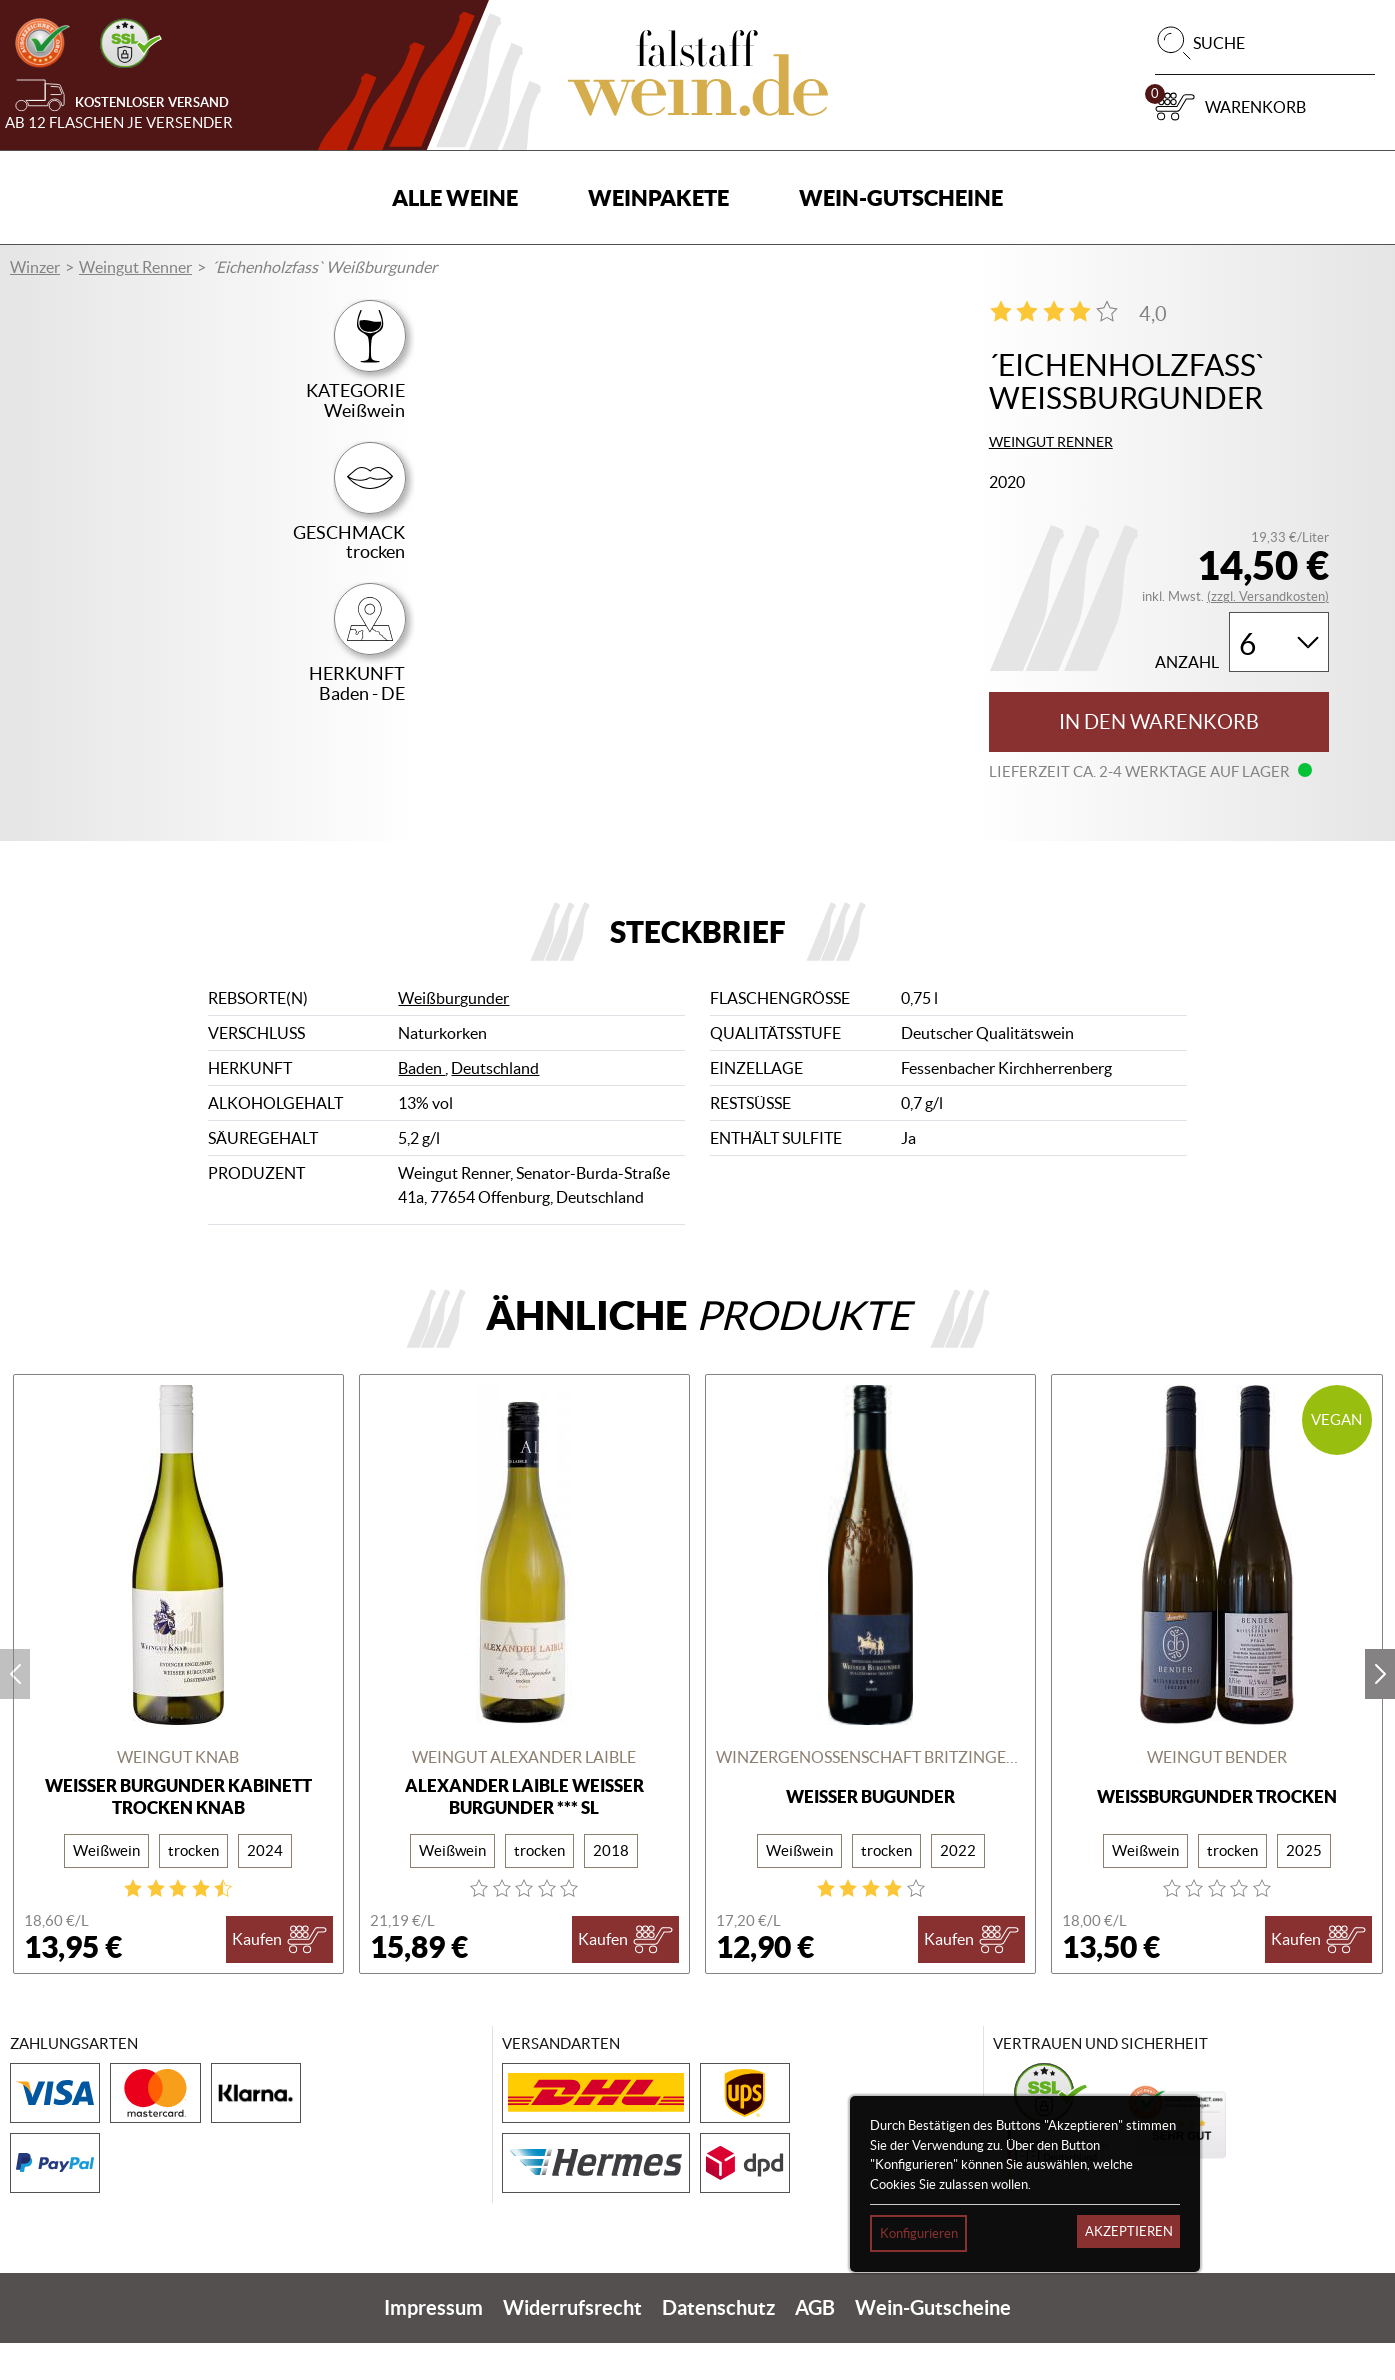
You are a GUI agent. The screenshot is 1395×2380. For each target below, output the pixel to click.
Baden (421, 1106)
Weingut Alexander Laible (524, 1795)
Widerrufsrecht (572, 2344)
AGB (815, 2344)
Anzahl (1187, 662)
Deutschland (495, 1106)
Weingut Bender (1217, 1795)
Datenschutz (718, 2344)
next (1380, 1711)
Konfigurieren (919, 2233)
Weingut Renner (135, 267)
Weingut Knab (178, 1795)
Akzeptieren (1129, 2231)
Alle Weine (455, 197)
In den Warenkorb (1159, 722)
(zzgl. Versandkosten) (1268, 596)
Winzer (35, 267)
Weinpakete (658, 197)
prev (15, 1711)
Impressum (433, 2344)
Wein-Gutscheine (901, 197)
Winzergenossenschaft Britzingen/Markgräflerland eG (870, 1795)
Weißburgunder (453, 1036)
